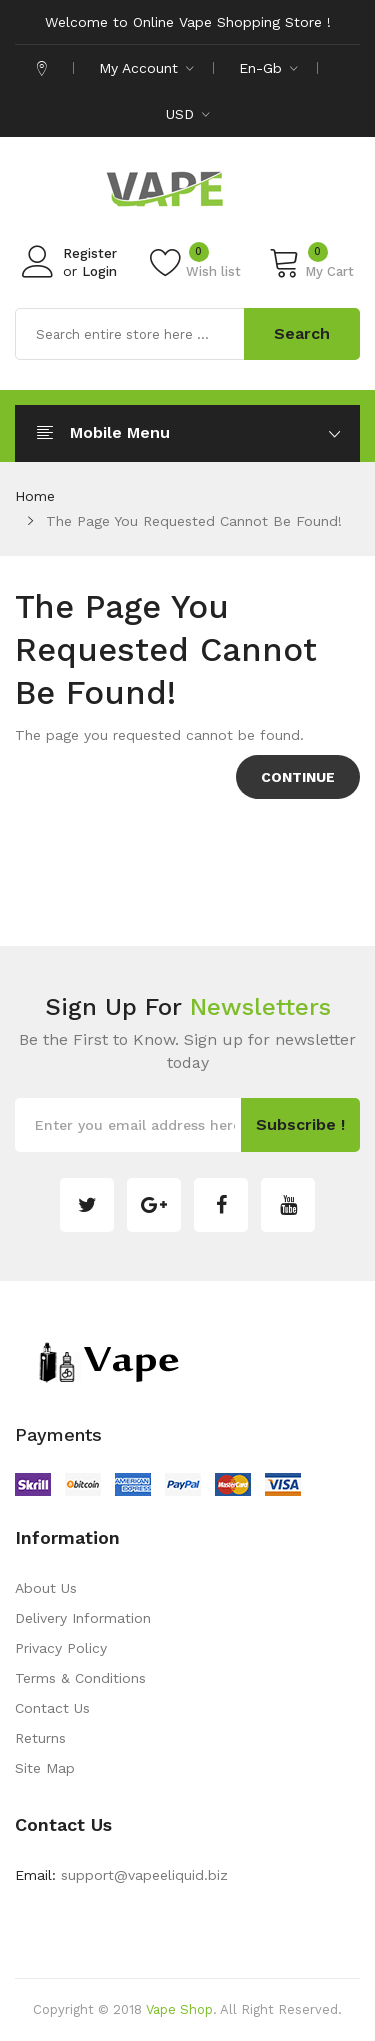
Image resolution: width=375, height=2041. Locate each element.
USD (188, 114)
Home (35, 496)
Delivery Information (83, 1618)
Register (90, 253)
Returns (40, 1738)
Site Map (45, 1768)
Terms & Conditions (80, 1678)
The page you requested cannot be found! (194, 521)
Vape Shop (179, 2009)
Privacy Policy (61, 1648)
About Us (46, 1588)
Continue (298, 777)
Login (99, 271)
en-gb (268, 68)
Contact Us (52, 1708)
